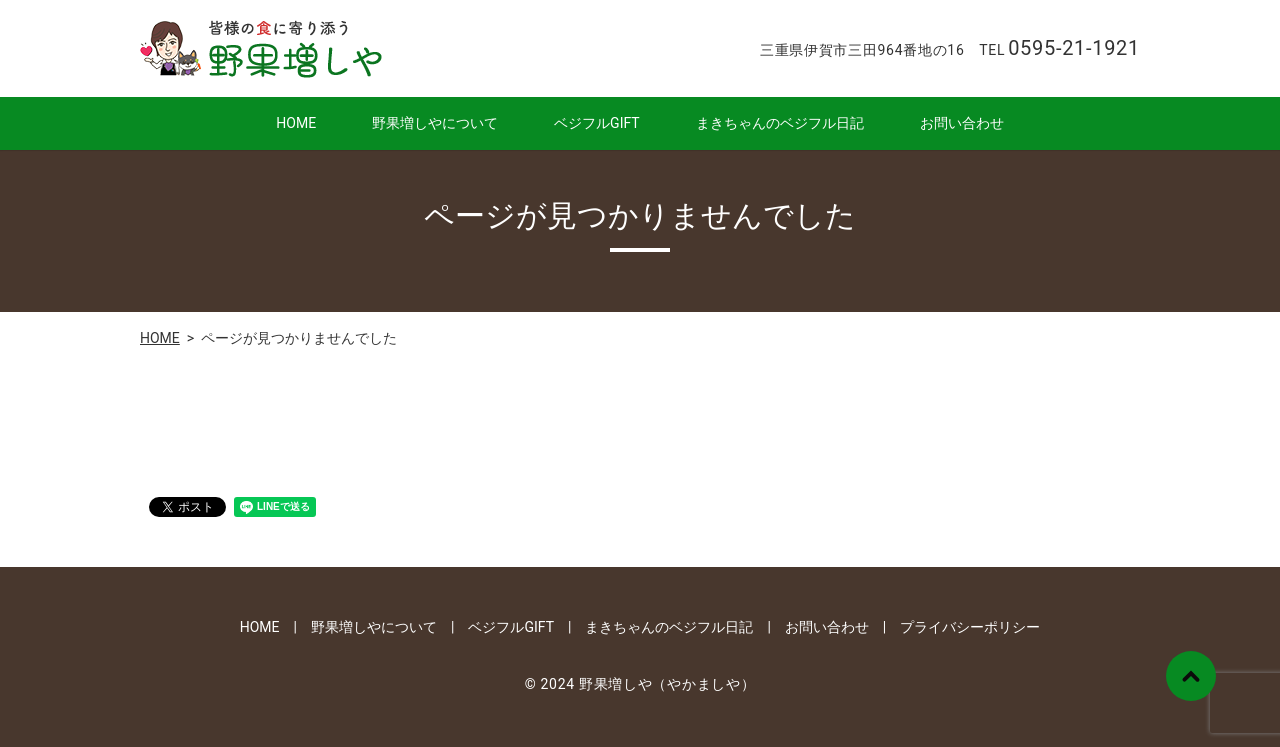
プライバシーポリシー (970, 627)
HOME (296, 123)
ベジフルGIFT (597, 123)
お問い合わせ (962, 123)
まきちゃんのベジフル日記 (780, 123)
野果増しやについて (435, 123)
